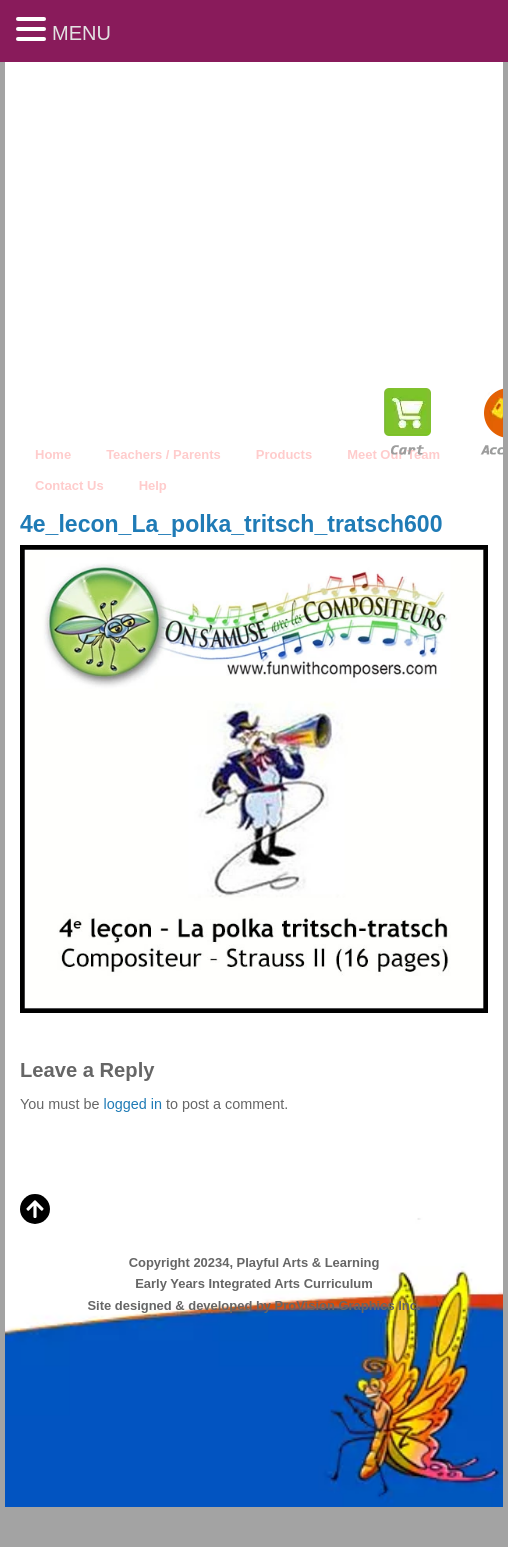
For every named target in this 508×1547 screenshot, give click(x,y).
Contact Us (69, 485)
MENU (81, 33)
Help (153, 485)
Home (53, 454)
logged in (132, 1104)
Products (284, 454)
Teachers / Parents (163, 454)
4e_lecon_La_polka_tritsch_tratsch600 (231, 524)
